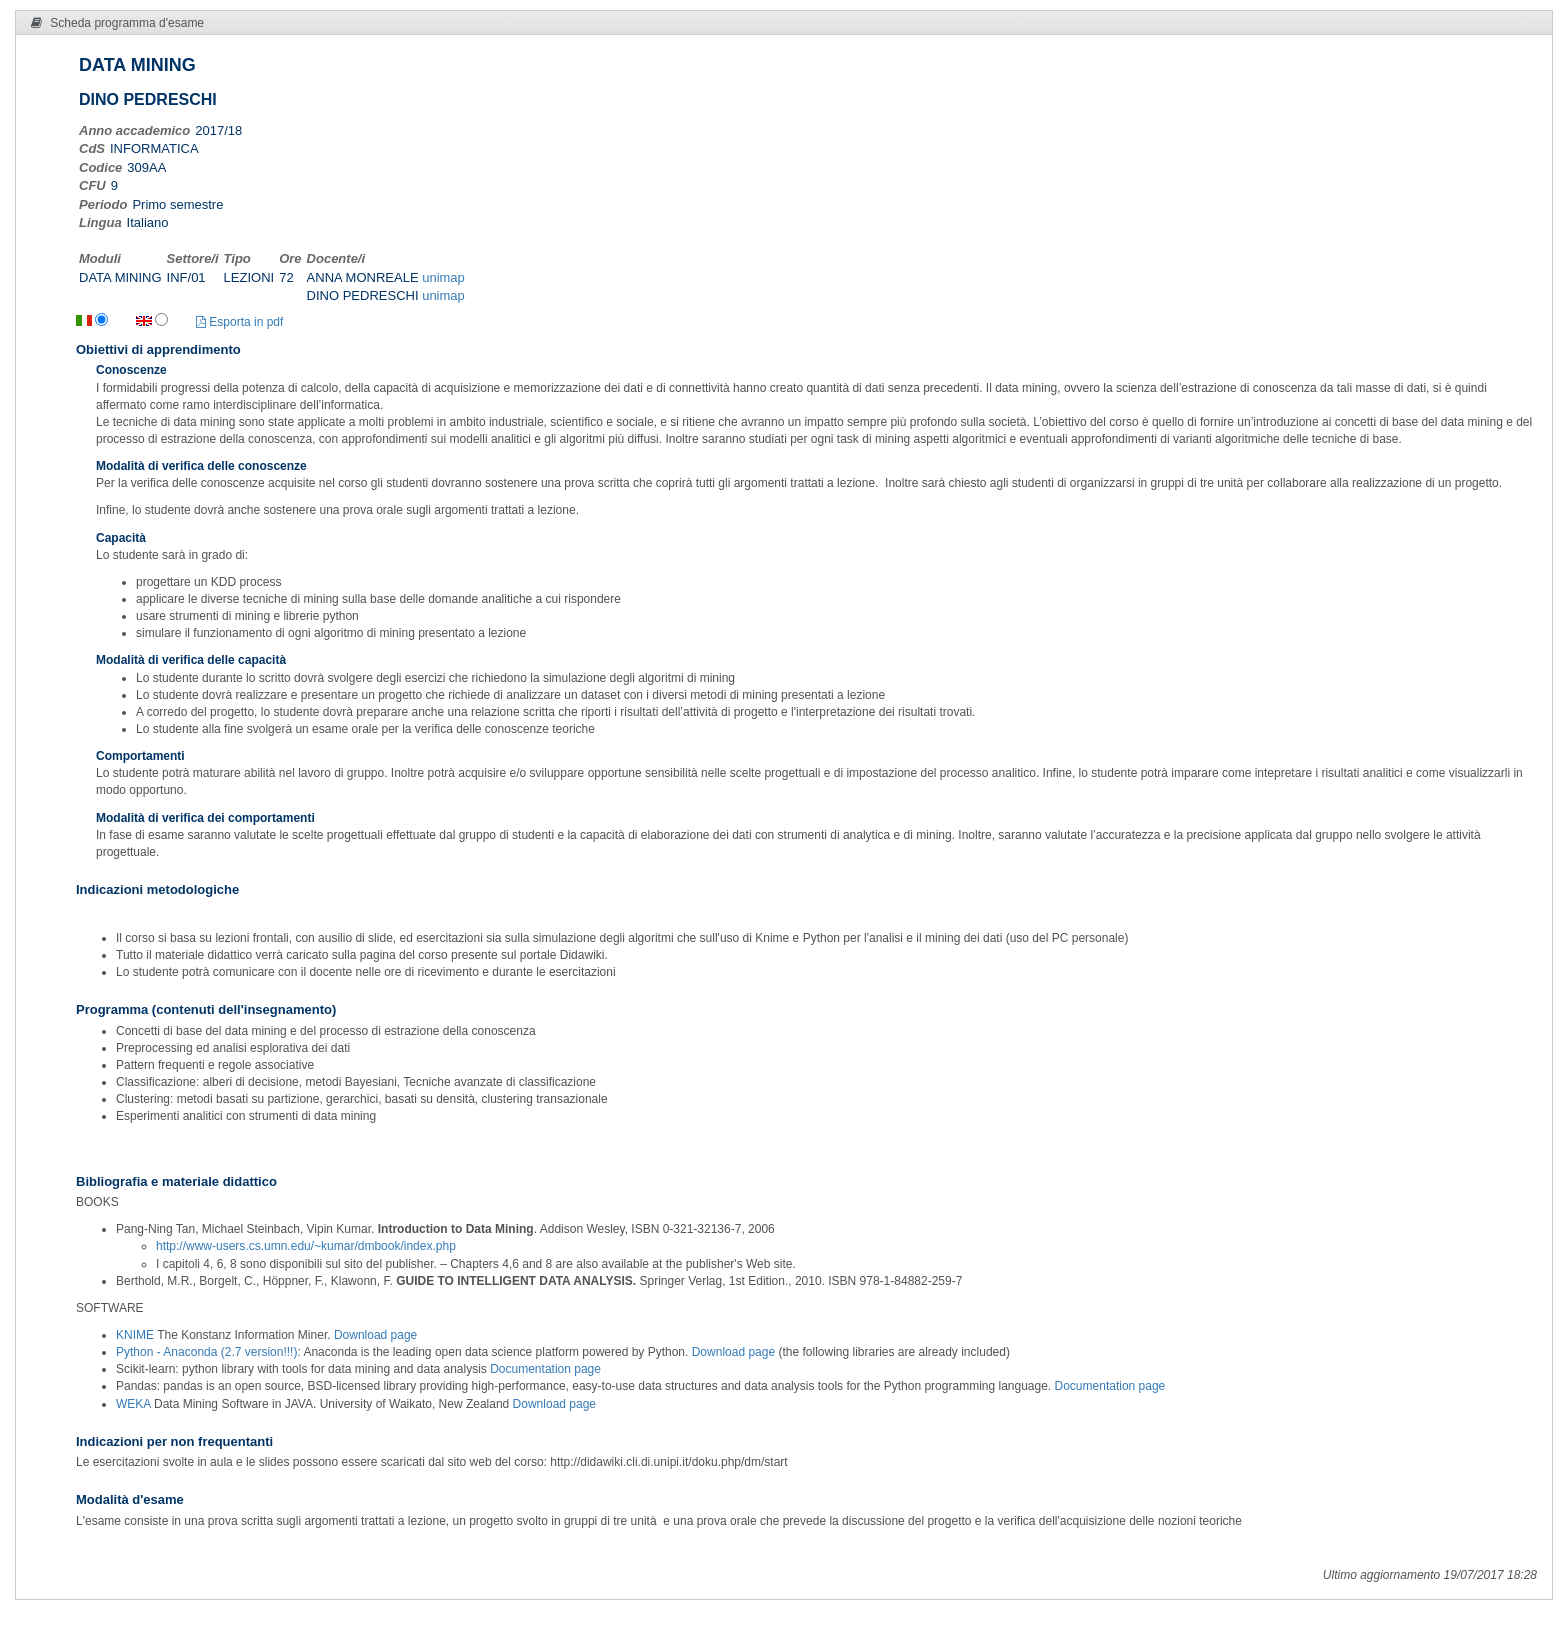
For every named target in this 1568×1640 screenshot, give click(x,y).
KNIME (136, 1335)
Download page (375, 1335)
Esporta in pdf (239, 322)
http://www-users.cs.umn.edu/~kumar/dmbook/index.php (306, 1246)
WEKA (135, 1404)
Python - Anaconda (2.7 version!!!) (206, 1352)
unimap (443, 277)
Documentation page (545, 1369)
